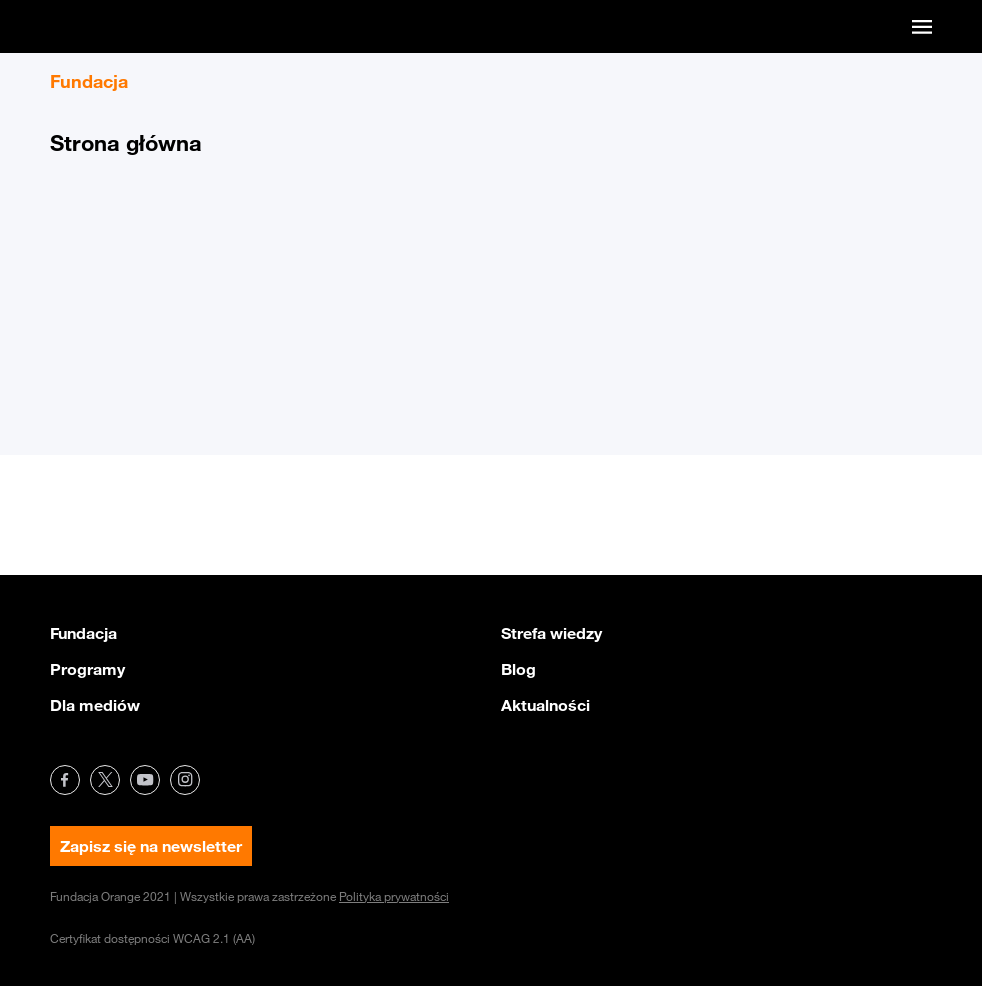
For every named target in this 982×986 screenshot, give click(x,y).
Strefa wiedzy (551, 633)
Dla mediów (95, 705)
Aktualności (545, 705)
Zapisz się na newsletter (151, 846)
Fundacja (83, 633)
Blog (518, 669)
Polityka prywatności (394, 896)
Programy (87, 669)
